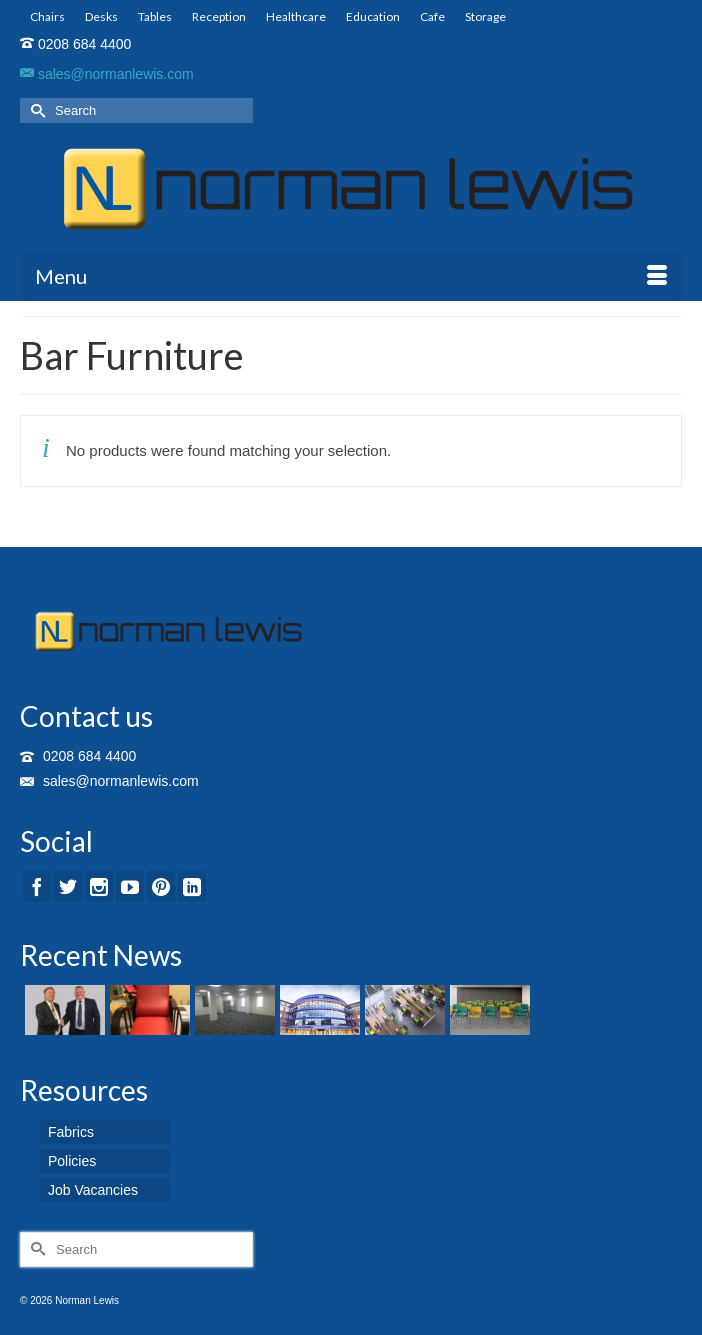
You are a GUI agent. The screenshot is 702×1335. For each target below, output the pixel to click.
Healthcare (296, 16)
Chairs (47, 16)
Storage (485, 16)
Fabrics (71, 1132)
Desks (101, 16)
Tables (155, 16)
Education (373, 16)
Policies (72, 1161)
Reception (219, 16)
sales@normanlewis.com (107, 74)
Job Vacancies (93, 1190)
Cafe (432, 16)
